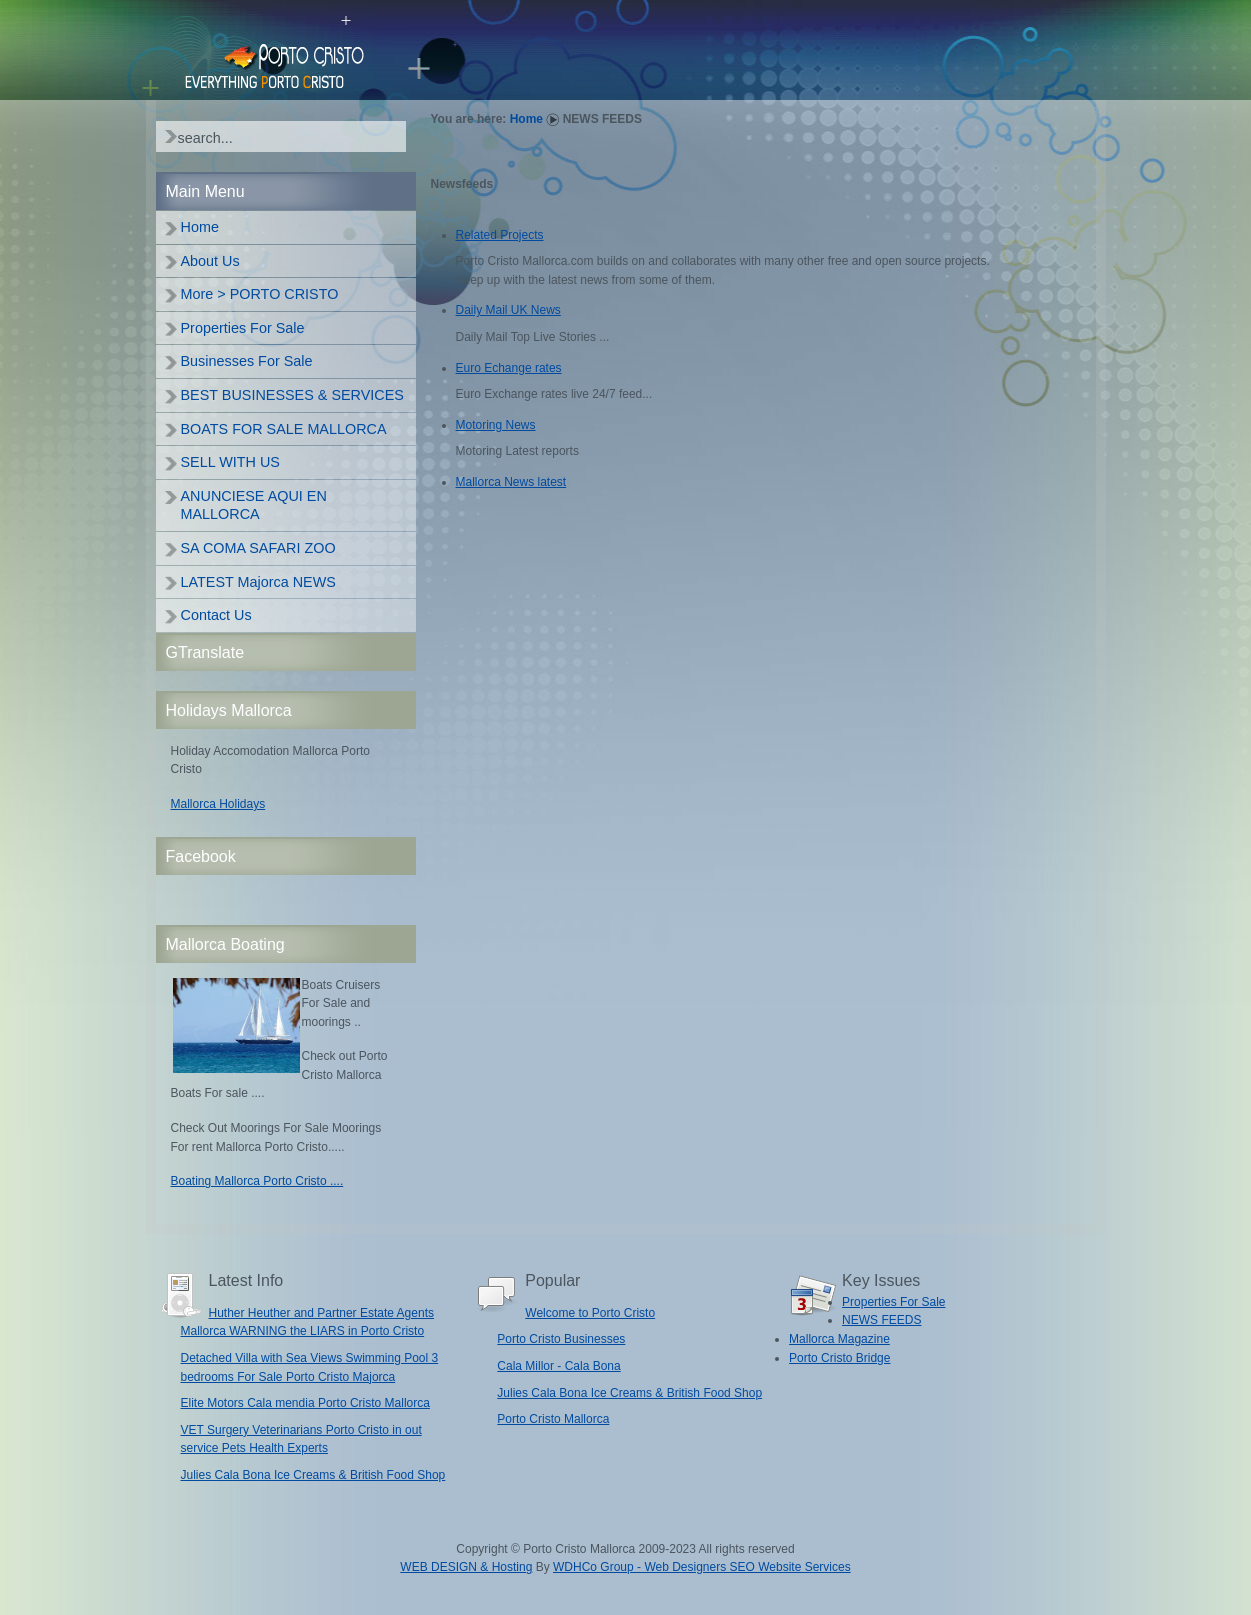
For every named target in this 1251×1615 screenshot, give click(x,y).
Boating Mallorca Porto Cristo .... (257, 1181)
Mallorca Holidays (218, 804)
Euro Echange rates (509, 368)
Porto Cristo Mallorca (553, 1419)
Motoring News (496, 425)
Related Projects (500, 235)
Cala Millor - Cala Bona (558, 1366)
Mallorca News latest (511, 482)
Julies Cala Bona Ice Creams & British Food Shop (313, 1475)
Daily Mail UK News (508, 310)
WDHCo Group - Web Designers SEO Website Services (702, 1567)
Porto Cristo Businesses (561, 1339)
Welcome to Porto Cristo (590, 1313)
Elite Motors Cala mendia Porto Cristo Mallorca (305, 1403)
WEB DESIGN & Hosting (466, 1567)
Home (526, 119)
